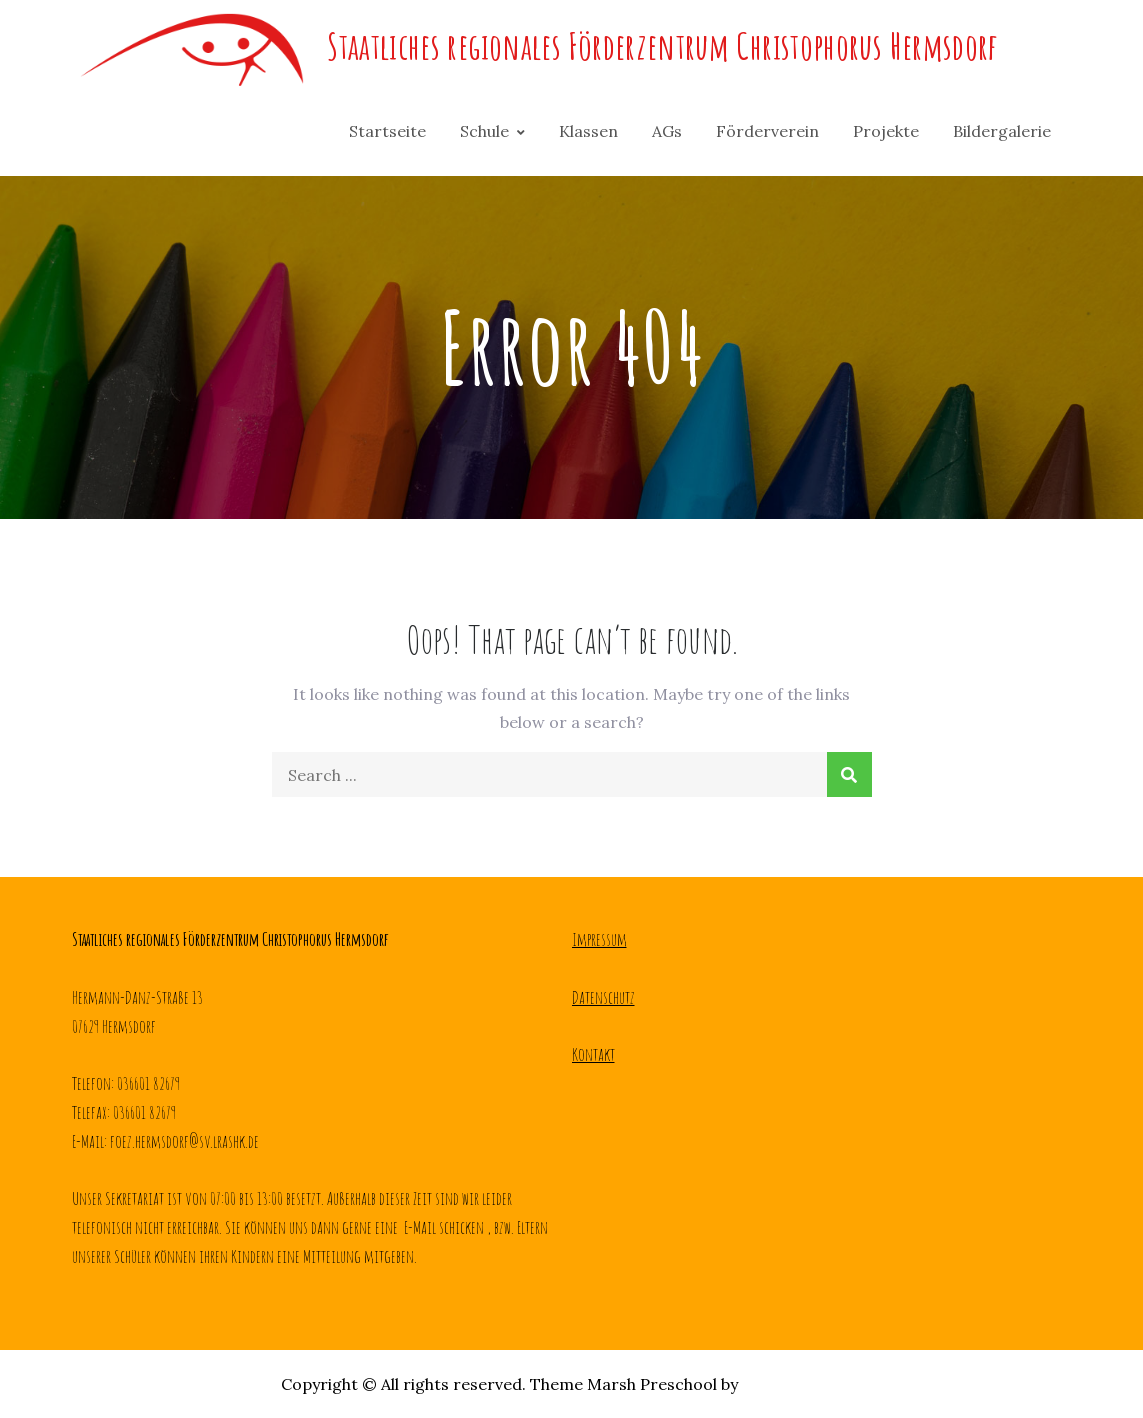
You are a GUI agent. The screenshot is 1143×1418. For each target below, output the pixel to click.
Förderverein (767, 131)
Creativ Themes (802, 1384)
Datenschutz (603, 997)
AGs (667, 131)
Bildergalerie (1002, 131)
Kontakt (593, 1054)
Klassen (588, 131)
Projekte (886, 131)
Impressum (599, 939)
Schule (484, 131)
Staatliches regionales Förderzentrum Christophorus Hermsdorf (662, 46)
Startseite (387, 131)
